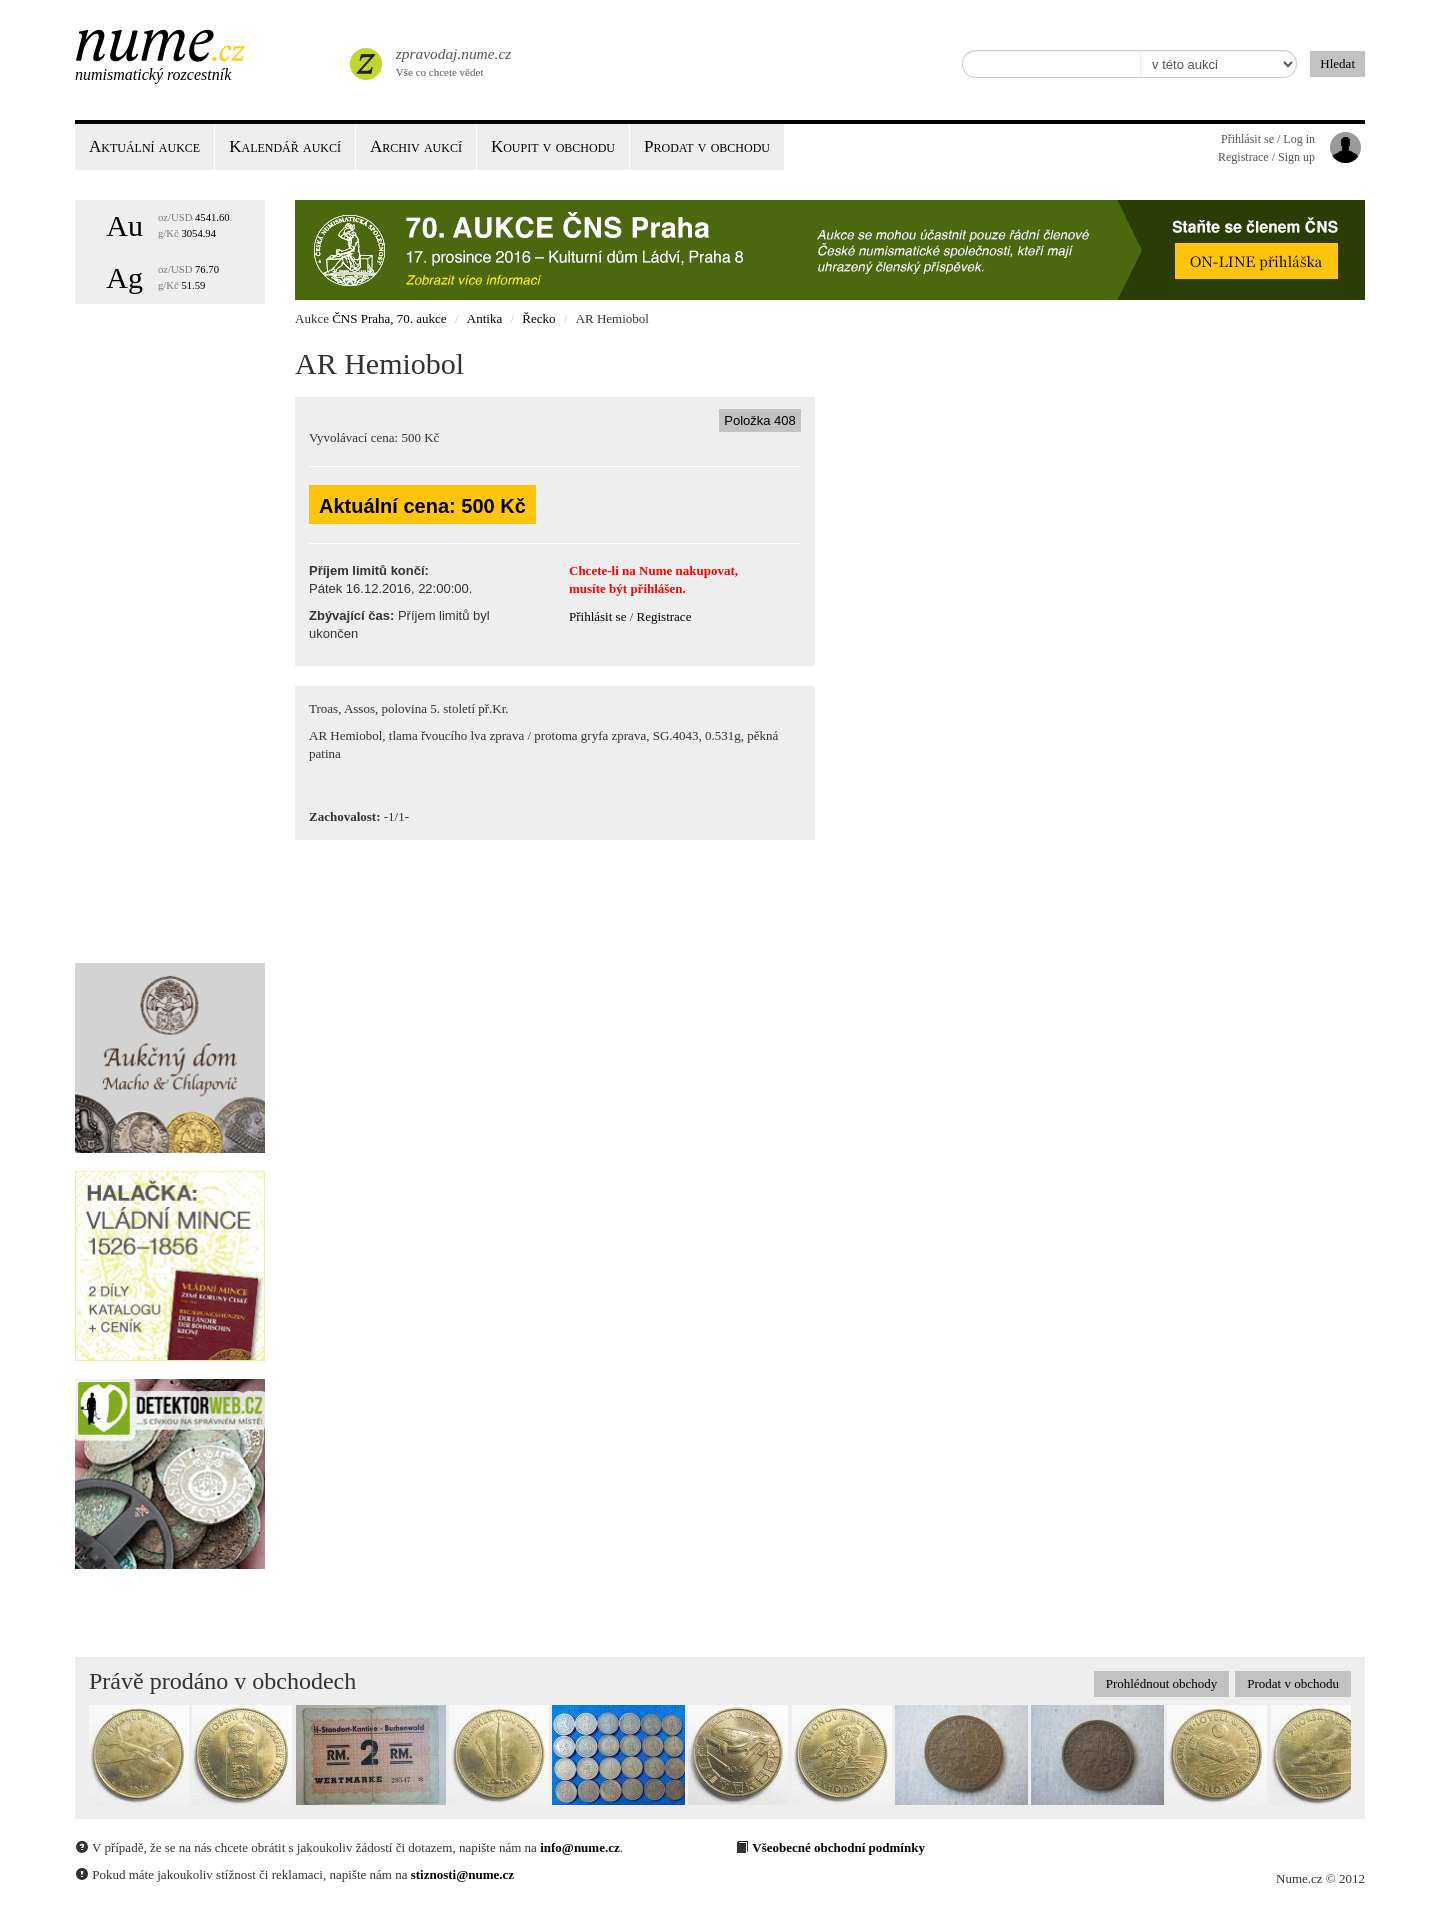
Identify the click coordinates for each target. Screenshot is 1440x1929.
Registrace (664, 616)
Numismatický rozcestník (153, 74)
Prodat (707, 146)
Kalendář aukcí (285, 146)
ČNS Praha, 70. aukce (389, 318)
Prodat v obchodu (1293, 1683)
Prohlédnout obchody (1162, 1683)
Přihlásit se (597, 616)
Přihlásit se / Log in (1268, 139)
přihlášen (656, 588)
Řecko (538, 318)
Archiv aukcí (416, 146)
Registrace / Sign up (1266, 157)
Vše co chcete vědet (452, 60)
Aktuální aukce (144, 146)
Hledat (1337, 63)
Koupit (553, 146)
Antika (484, 318)
